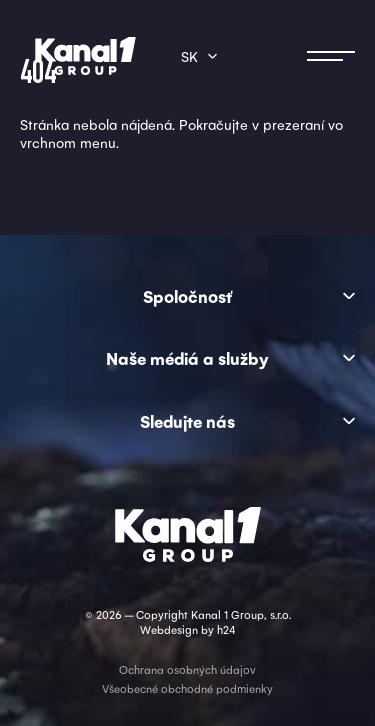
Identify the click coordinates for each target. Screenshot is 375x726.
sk (189, 56)
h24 (226, 629)
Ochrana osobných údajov (187, 669)
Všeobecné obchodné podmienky (187, 688)
